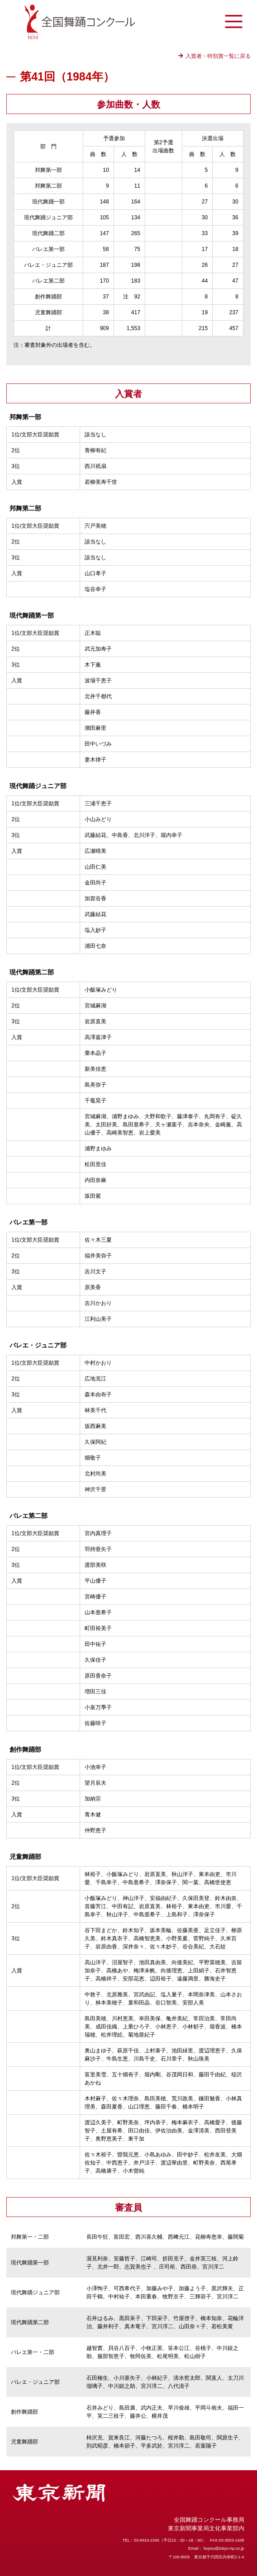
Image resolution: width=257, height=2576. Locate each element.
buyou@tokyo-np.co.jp (224, 2548)
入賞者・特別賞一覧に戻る (218, 56)
